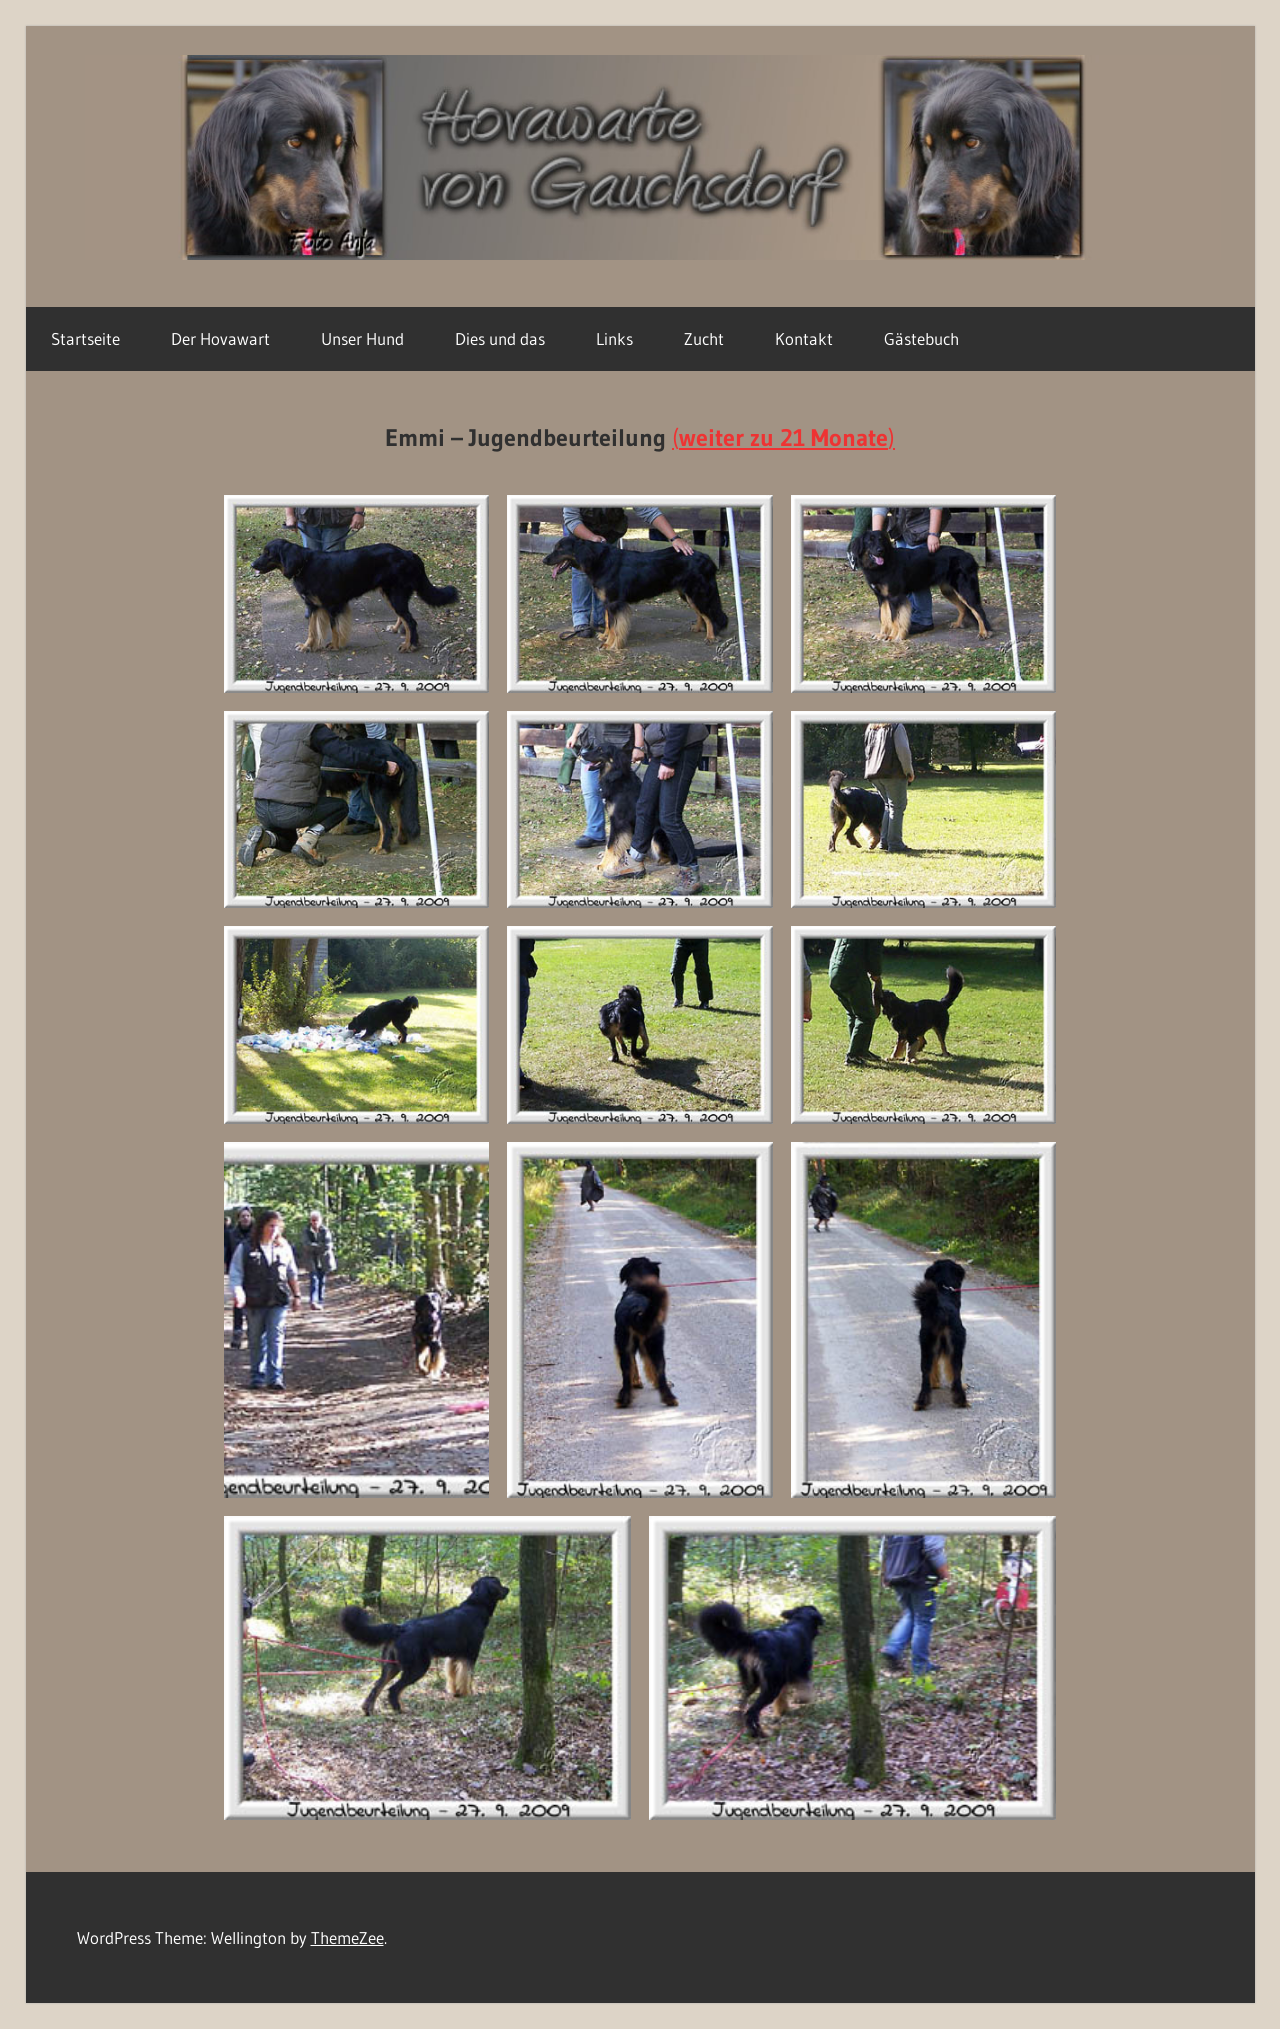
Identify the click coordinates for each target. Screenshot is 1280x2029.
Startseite (85, 338)
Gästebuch (921, 338)
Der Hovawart (220, 338)
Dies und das (500, 338)
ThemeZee (347, 1937)
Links (614, 338)
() (783, 437)
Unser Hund (362, 338)
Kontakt (804, 338)
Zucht (704, 338)
